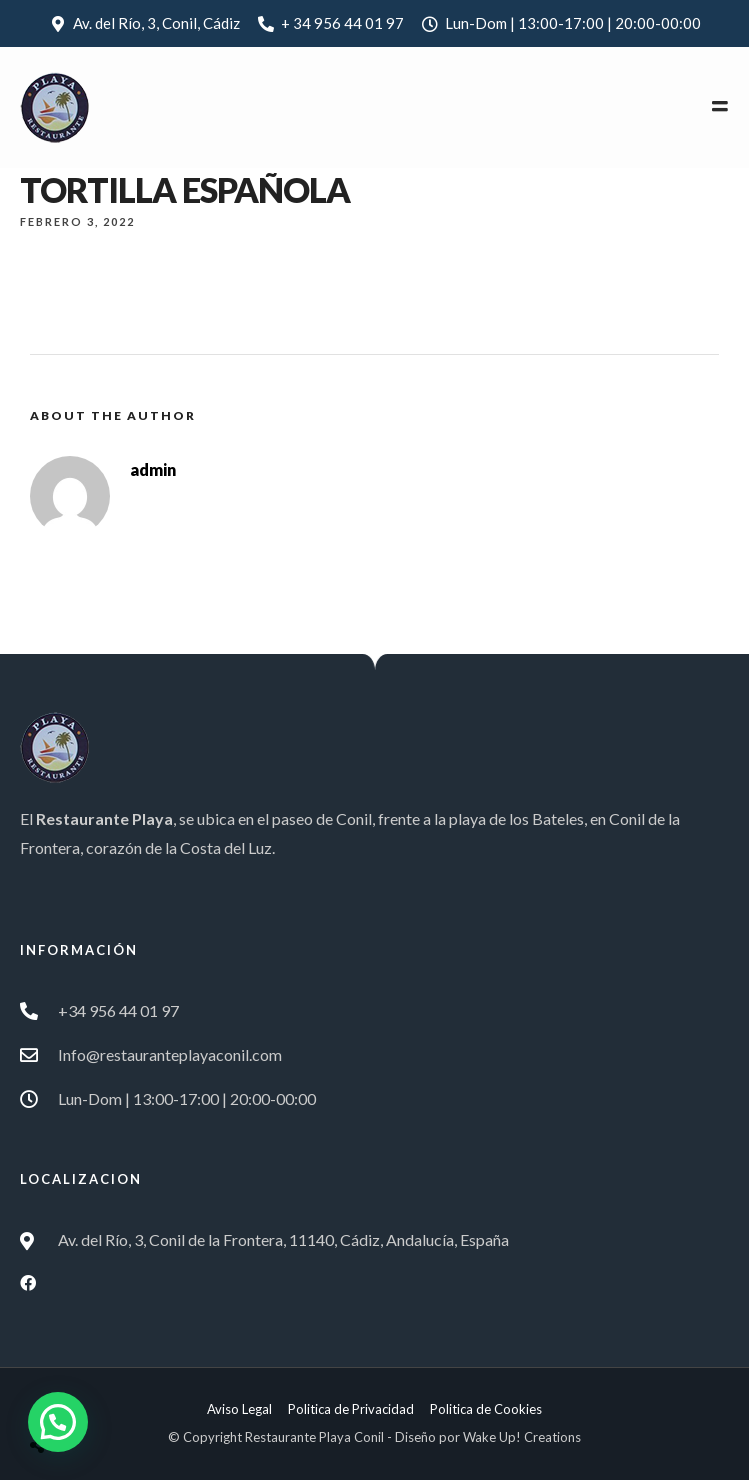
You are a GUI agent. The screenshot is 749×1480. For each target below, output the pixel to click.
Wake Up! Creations (522, 1437)
